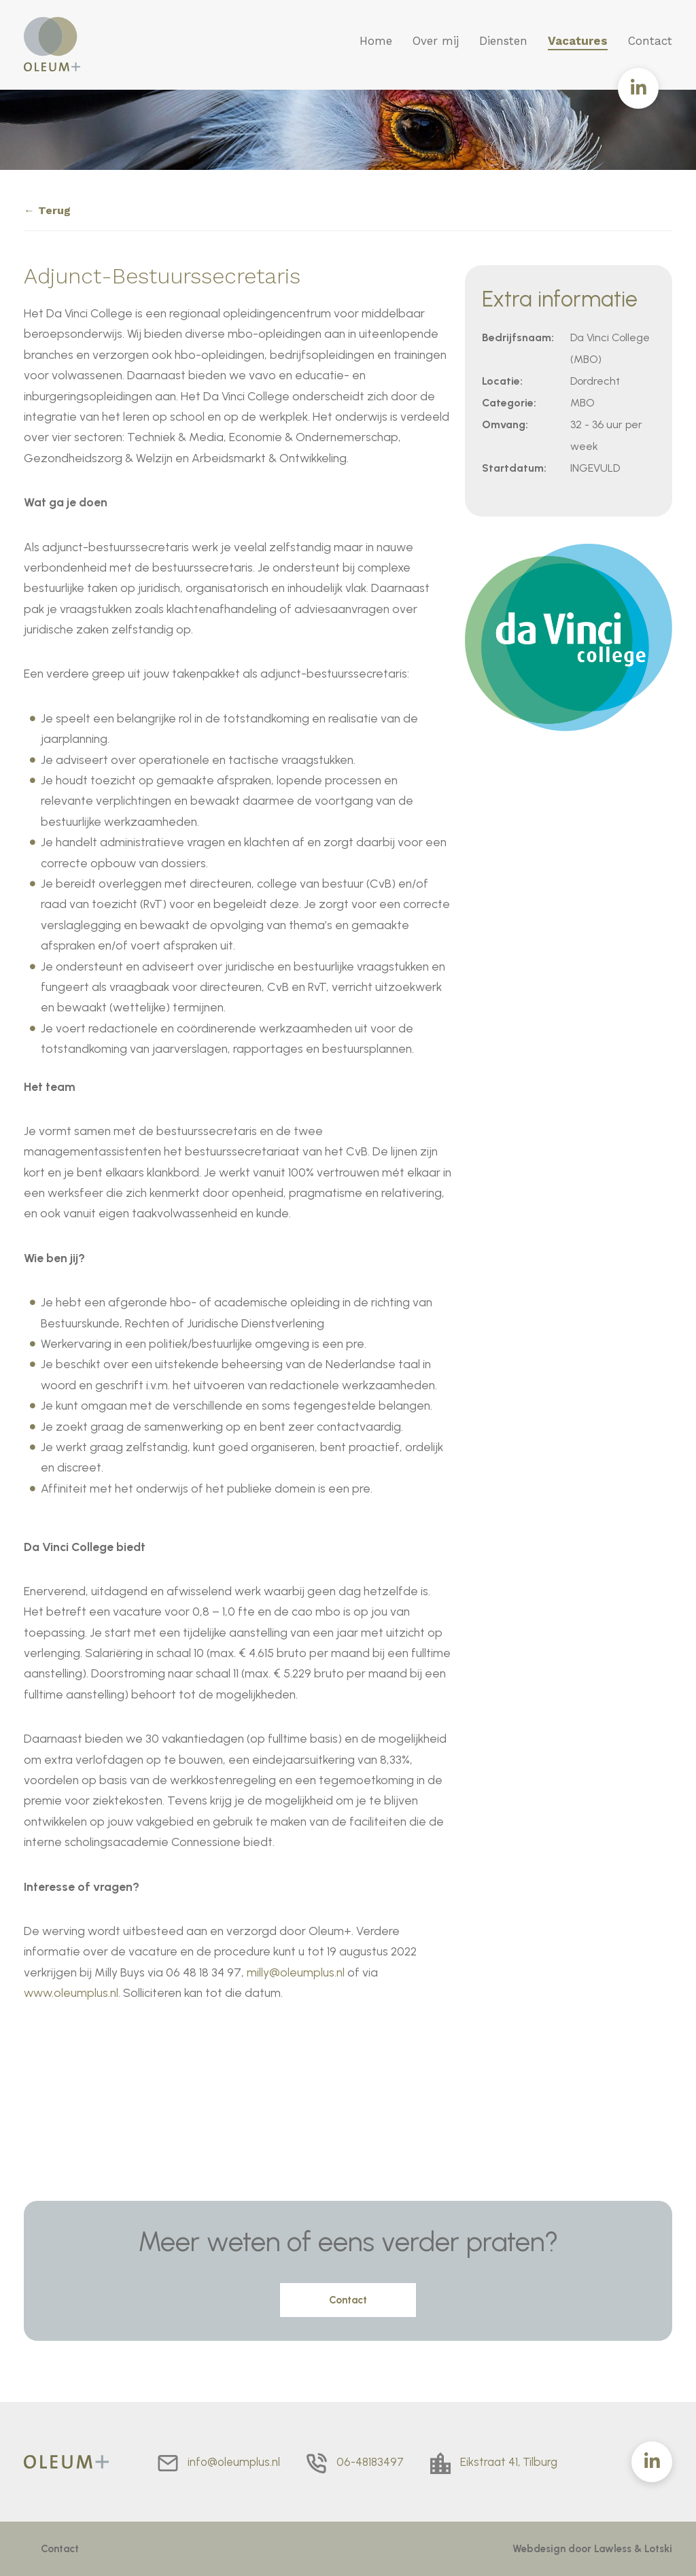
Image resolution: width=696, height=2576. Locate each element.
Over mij (436, 41)
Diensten (503, 41)
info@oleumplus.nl (234, 2462)
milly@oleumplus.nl (296, 1972)
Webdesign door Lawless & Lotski (592, 2549)
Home (376, 41)
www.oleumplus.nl (71, 1992)
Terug (54, 210)
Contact (650, 41)
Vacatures (578, 41)
